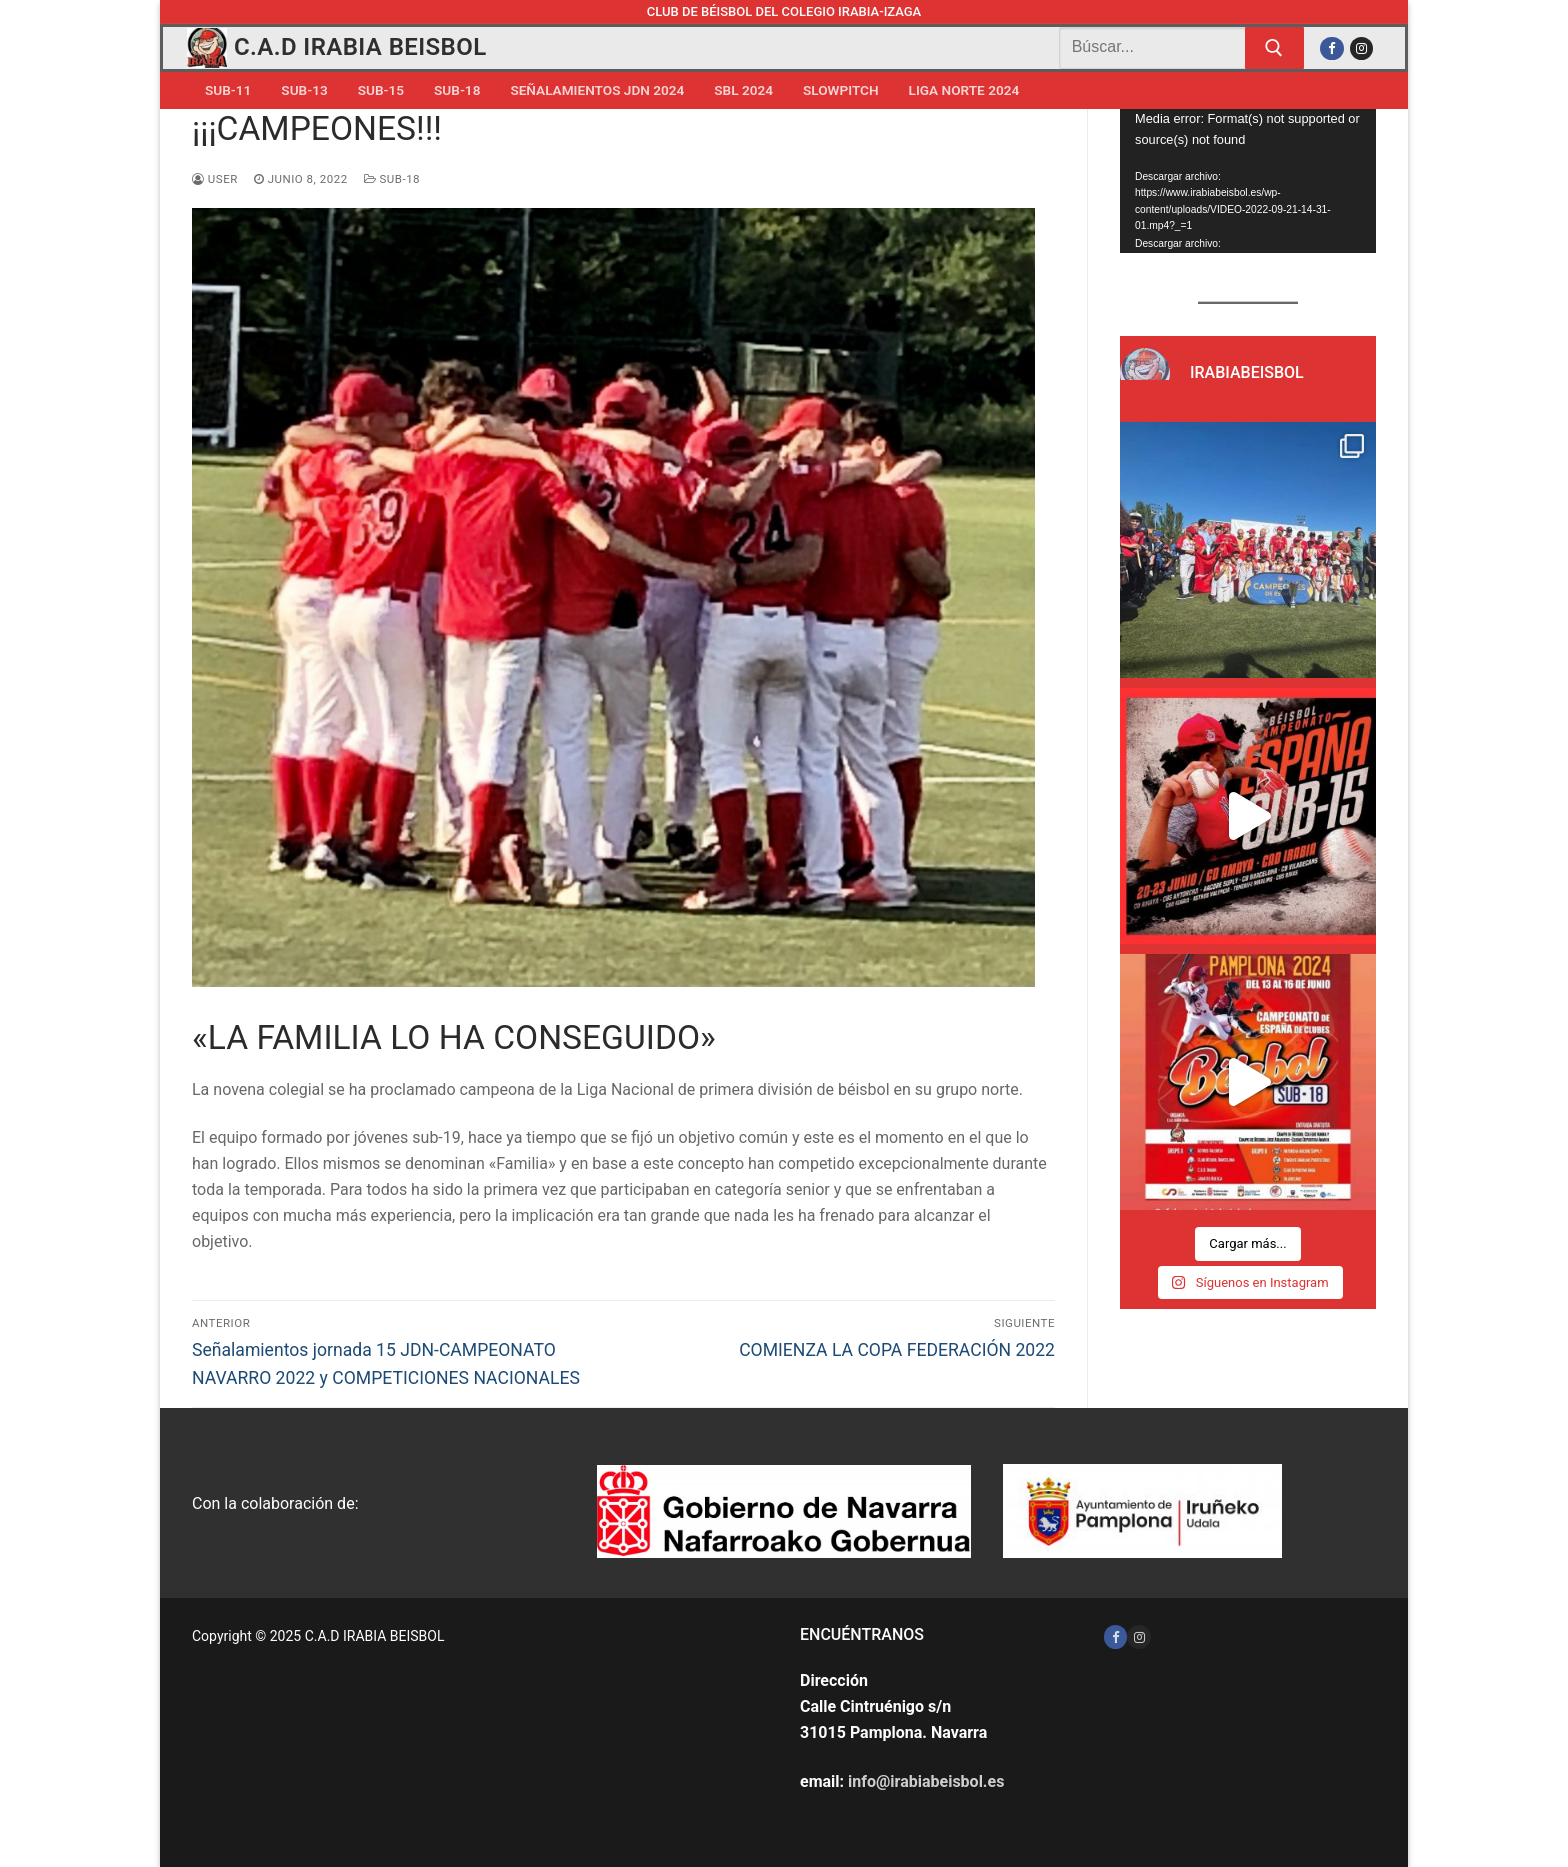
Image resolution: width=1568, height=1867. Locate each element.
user (215, 179)
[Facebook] (1331, 48)
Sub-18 (392, 179)
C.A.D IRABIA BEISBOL (360, 47)
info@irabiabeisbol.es (926, 1781)
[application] (1248, 181)
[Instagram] (1361, 48)
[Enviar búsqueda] (1275, 48)
